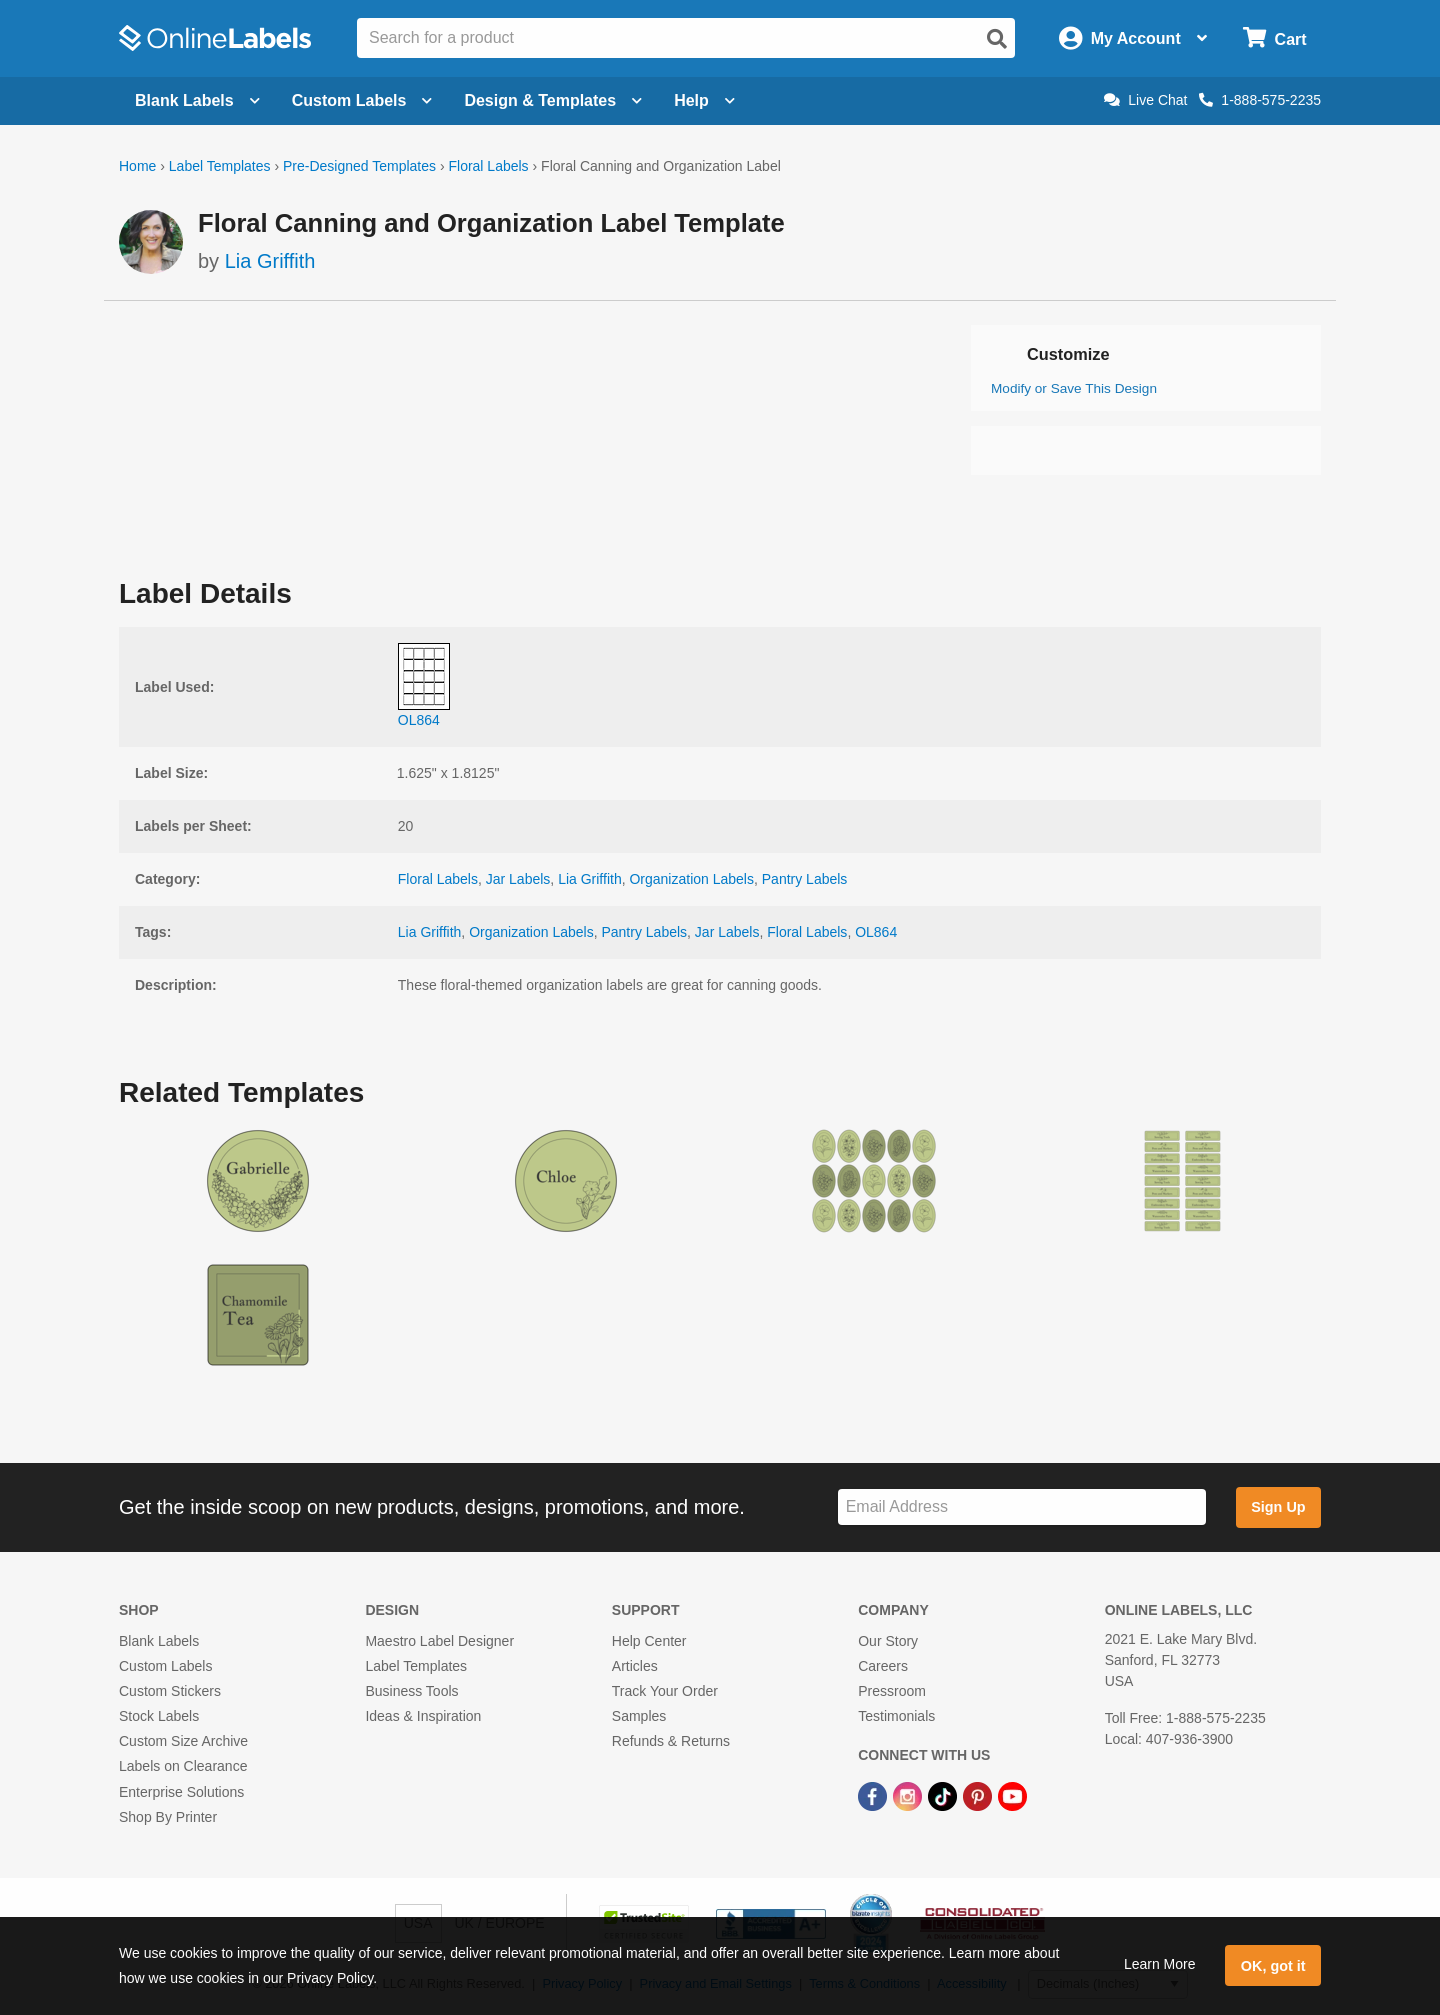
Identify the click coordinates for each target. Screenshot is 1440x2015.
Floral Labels (488, 166)
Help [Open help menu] (704, 100)
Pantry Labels (805, 879)
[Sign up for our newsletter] (1022, 1507)
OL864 (876, 932)
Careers (883, 1666)
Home (137, 166)
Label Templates (220, 166)
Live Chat (1145, 100)
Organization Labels (691, 879)
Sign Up (1278, 1507)
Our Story (888, 1641)
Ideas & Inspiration (423, 1716)
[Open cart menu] (1274, 38)
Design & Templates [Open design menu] (553, 100)
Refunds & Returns (671, 1741)
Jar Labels (518, 879)
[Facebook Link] (874, 1796)
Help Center (649, 1641)
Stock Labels (159, 1716)
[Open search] (997, 39)
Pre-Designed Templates (359, 166)
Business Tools (411, 1691)
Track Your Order (665, 1691)
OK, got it (1273, 1966)
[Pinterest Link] (979, 1796)
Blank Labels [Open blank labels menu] (197, 100)
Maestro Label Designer (439, 1641)
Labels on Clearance (183, 1766)
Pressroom (892, 1691)
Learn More (1160, 1964)
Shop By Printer (168, 1817)
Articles (635, 1666)
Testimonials (896, 1716)
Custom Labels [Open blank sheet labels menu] (362, 100)
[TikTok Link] (944, 1796)
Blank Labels (159, 1641)
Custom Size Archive (183, 1741)
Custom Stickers (170, 1691)
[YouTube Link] (1012, 1796)
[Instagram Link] (909, 1796)
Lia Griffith (270, 261)
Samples (639, 1716)
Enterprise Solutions (181, 1792)
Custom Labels (165, 1666)
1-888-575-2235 (1260, 100)
